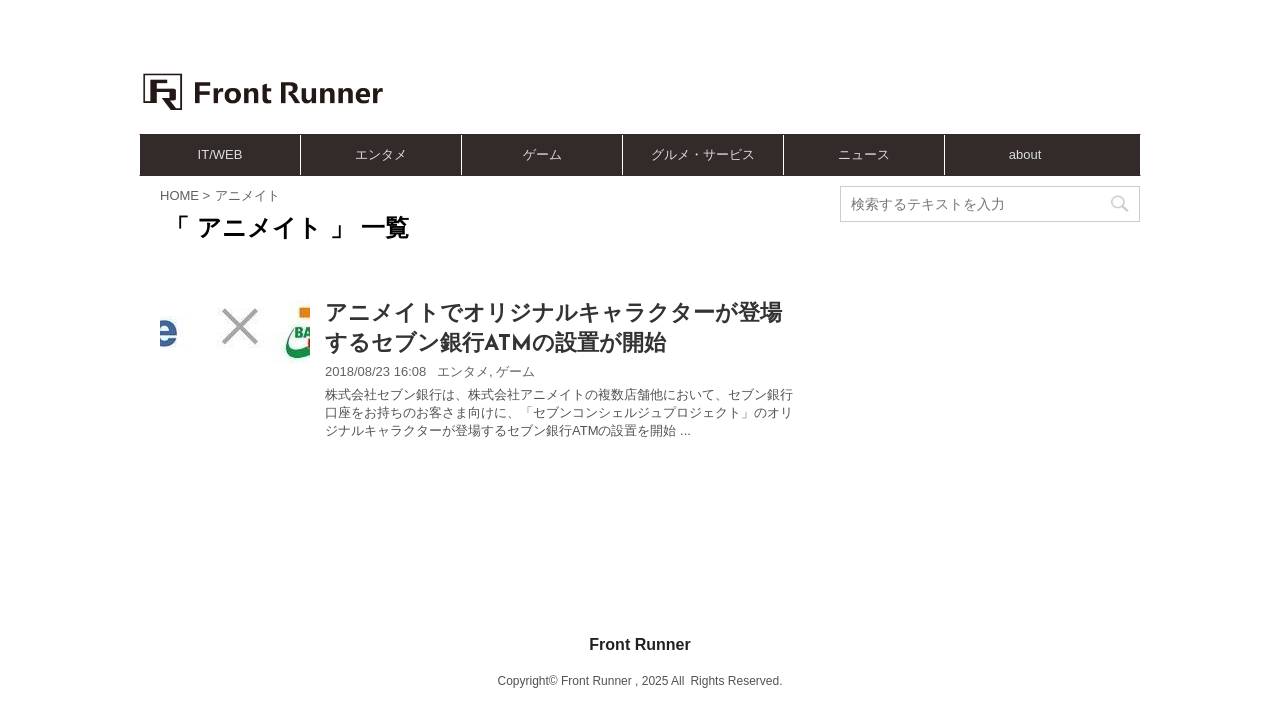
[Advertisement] (760, 75)
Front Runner (639, 566)
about (1025, 154)
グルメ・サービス (703, 154)
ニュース (864, 154)
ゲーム (542, 154)
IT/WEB (220, 154)
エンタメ (381, 154)
